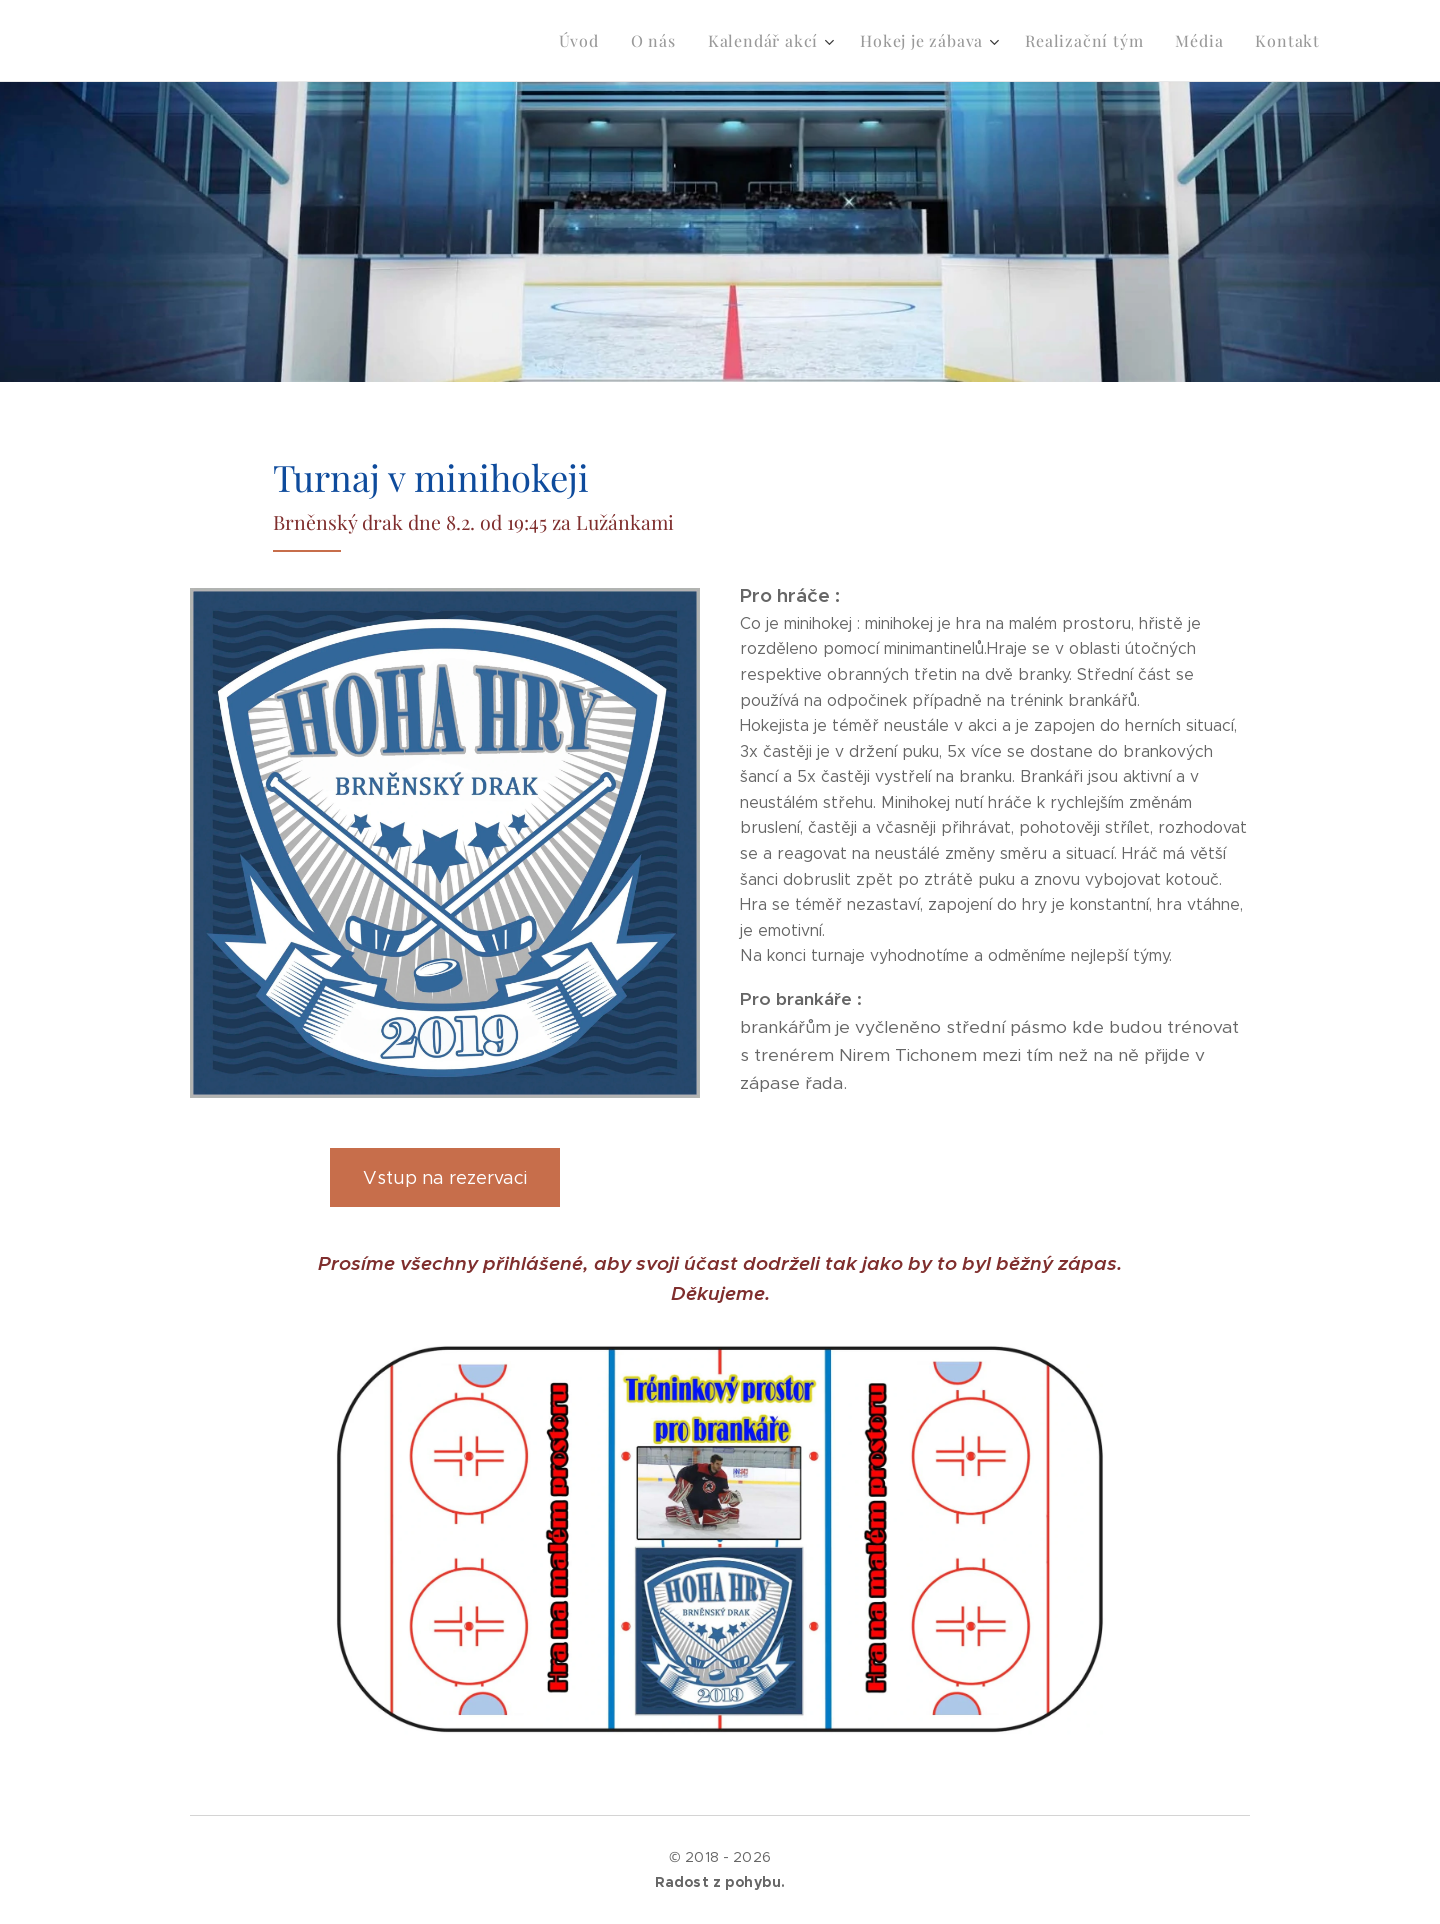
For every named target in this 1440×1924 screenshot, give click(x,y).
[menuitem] (611, 41)
